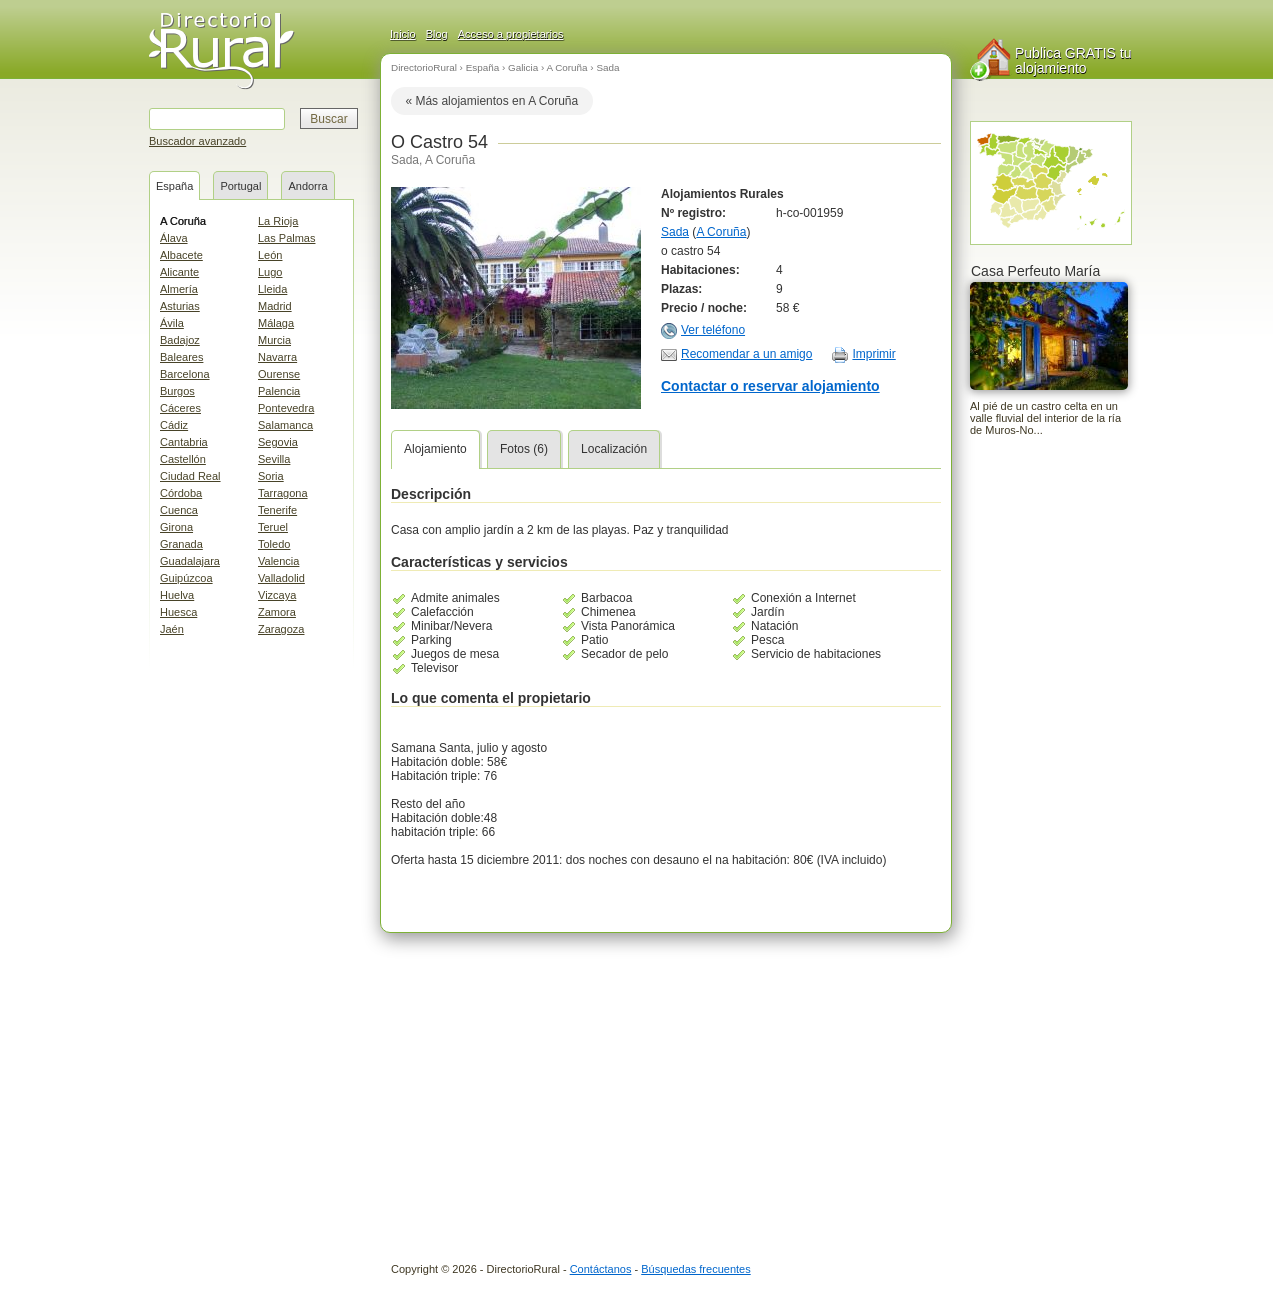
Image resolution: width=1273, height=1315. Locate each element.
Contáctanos (601, 1269)
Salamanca (285, 425)
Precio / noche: (704, 308)
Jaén (172, 629)
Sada (607, 67)
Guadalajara (190, 561)
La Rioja (278, 221)
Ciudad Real (190, 476)
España (174, 186)
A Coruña (183, 221)
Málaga (276, 323)
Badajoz (180, 340)
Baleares (181, 357)
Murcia (274, 340)
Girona (176, 527)
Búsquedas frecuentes (695, 1269)
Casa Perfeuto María (1035, 271)
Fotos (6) (524, 449)
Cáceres (180, 408)
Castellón (183, 459)
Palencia (279, 391)
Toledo (274, 544)
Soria (271, 476)
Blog (437, 34)
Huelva (177, 595)
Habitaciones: (700, 270)
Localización (614, 449)
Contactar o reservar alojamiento (770, 386)
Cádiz (174, 425)
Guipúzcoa (186, 578)
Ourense (279, 374)
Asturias (180, 306)
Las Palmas (286, 238)
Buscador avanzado (197, 141)
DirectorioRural (424, 67)
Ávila (172, 323)
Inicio (403, 34)
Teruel (273, 527)
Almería (179, 289)
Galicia (523, 67)
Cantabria (184, 442)
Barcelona (185, 374)
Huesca (178, 612)
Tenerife (277, 510)
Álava (174, 238)
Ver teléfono (713, 330)
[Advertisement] (1050, 771)
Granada (181, 544)
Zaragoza (281, 629)
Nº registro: (693, 213)
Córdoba (181, 493)
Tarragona (283, 493)
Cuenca (179, 510)
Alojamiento (435, 449)
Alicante (179, 272)
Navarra (277, 357)
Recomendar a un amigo (746, 354)
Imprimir (873, 354)
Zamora (277, 612)
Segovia (278, 442)
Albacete (181, 255)
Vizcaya (277, 595)
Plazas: (681, 289)
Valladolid (281, 578)
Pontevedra (286, 408)
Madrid (275, 306)
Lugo (270, 272)
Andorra (307, 186)
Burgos (177, 391)
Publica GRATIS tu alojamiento (1073, 60)
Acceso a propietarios (511, 34)
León (270, 255)
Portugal (240, 186)
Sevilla (274, 459)
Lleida (272, 289)
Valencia (278, 561)
